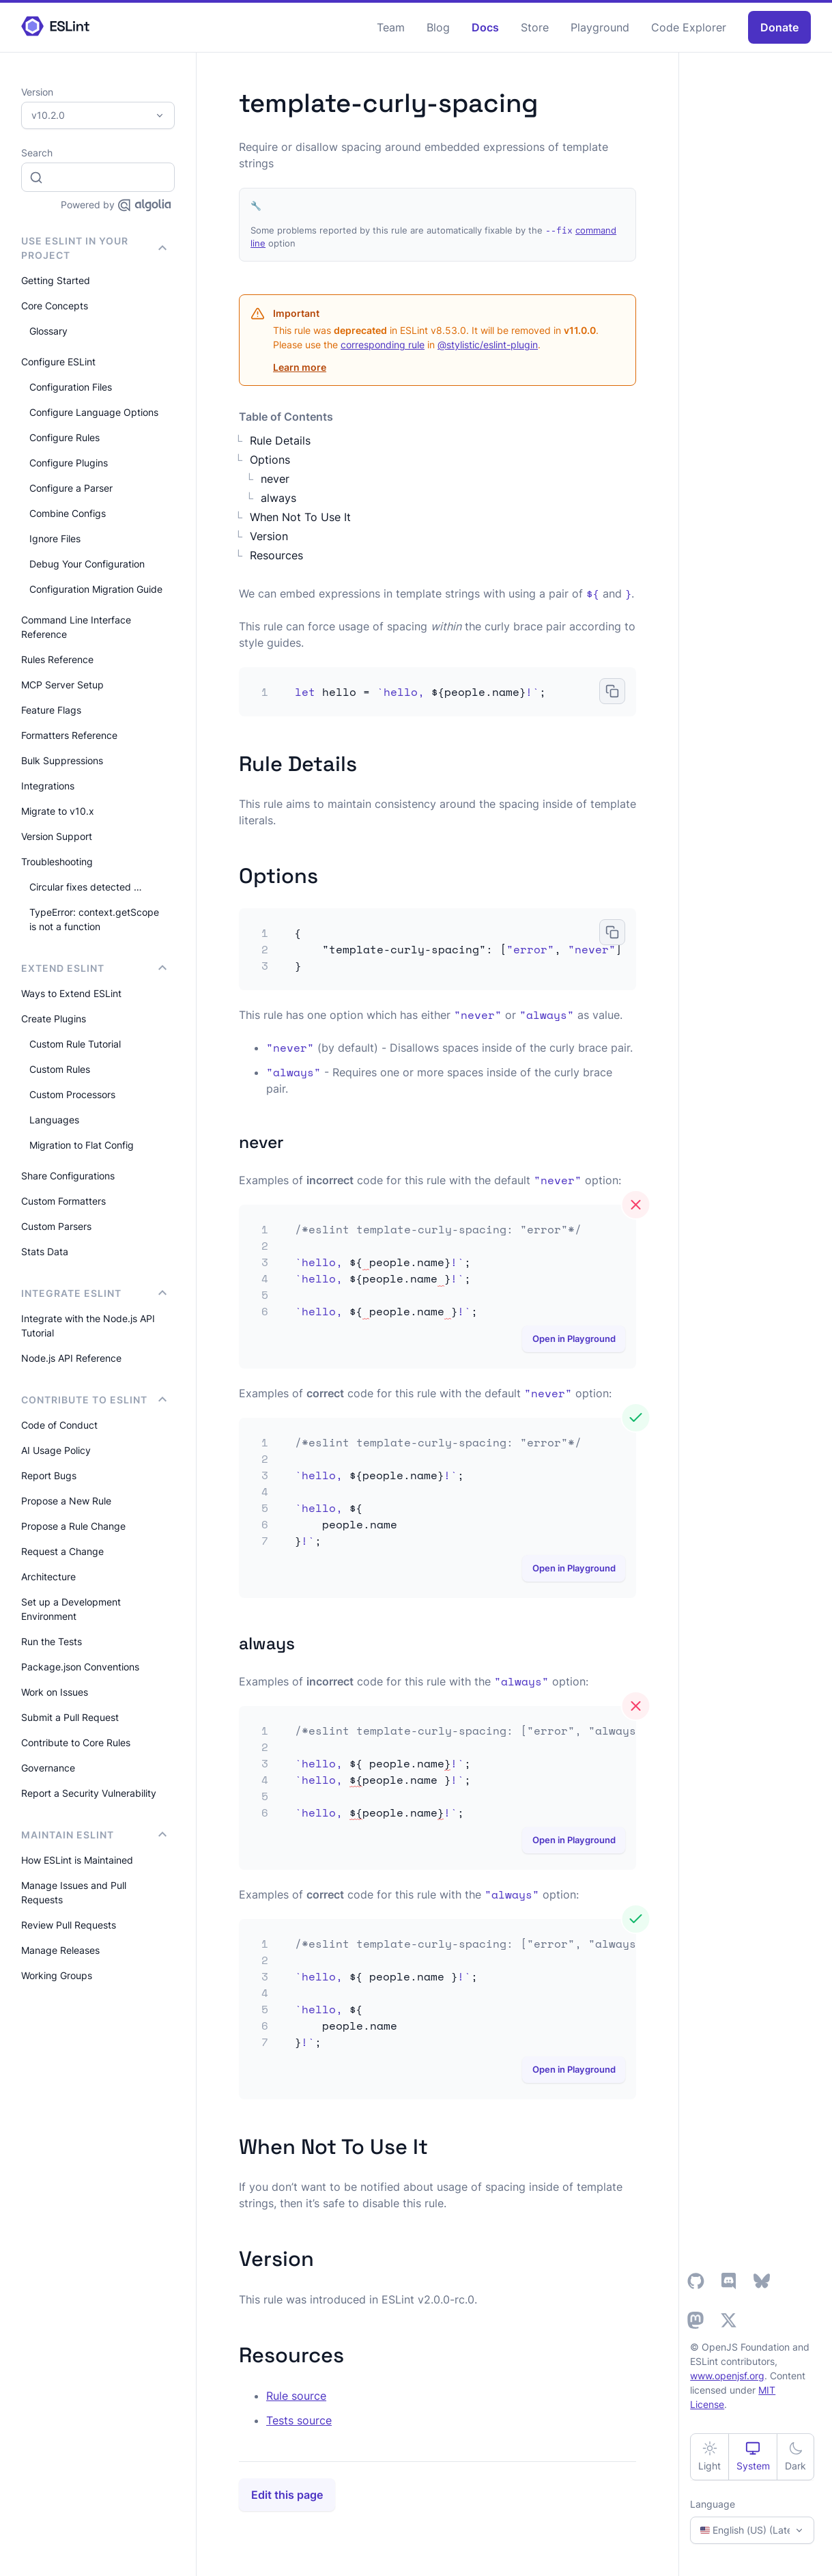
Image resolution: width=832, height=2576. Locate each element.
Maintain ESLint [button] (94, 1834)
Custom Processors (72, 1094)
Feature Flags (51, 710)
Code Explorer (688, 27)
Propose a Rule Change (73, 1526)
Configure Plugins (68, 462)
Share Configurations (68, 1175)
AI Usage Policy (56, 1450)
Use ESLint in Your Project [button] (94, 248)
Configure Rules (64, 437)
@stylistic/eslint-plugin (487, 344)
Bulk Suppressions (62, 760)
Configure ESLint (58, 361)
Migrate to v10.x (57, 811)
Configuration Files (70, 387)
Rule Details (280, 440)
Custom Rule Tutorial (75, 1044)
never (275, 479)
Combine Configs (67, 513)
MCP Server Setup (62, 684)
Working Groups (56, 1975)
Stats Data (44, 1251)
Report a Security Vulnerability (88, 1793)
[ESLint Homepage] (55, 27)
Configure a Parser (71, 488)
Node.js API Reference (71, 1358)
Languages (54, 1119)
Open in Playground (574, 1339)
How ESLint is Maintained (77, 1860)
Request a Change (62, 1551)
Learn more (299, 367)
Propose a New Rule (66, 1501)
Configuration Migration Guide (95, 589)
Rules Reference (57, 659)
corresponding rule (383, 344)
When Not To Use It (300, 517)
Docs (485, 27)
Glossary (48, 331)
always (278, 498)
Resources (276, 555)
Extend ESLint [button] (94, 968)
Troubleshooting (57, 861)
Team (391, 27)
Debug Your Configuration (87, 564)
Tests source (299, 2420)
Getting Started (55, 280)
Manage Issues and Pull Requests (73, 1892)
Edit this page (287, 2495)
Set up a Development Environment (71, 1609)
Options (270, 459)
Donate (779, 27)
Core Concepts (54, 305)
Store (535, 27)
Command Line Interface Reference (76, 627)
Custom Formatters (63, 1201)
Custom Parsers (56, 1226)
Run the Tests (51, 1641)
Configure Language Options (93, 412)
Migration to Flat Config (81, 1145)
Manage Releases (60, 1950)
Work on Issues (54, 1692)
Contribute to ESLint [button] (94, 1399)
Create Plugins (53, 1018)
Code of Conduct (59, 1425)
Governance (48, 1768)
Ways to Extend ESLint (71, 993)
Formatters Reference (69, 735)
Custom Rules (59, 1069)
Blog (438, 27)
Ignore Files (55, 538)
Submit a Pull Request (70, 1717)
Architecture (48, 1576)
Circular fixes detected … (85, 887)
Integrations (47, 786)
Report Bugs (48, 1475)
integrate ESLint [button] (94, 1293)
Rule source (296, 2396)
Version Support (56, 836)
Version (269, 536)
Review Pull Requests (68, 1925)
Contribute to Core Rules (75, 1742)
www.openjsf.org (727, 2375)
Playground (600, 27)
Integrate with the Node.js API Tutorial (88, 1326)
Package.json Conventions (80, 1666)
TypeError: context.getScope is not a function (94, 919)
